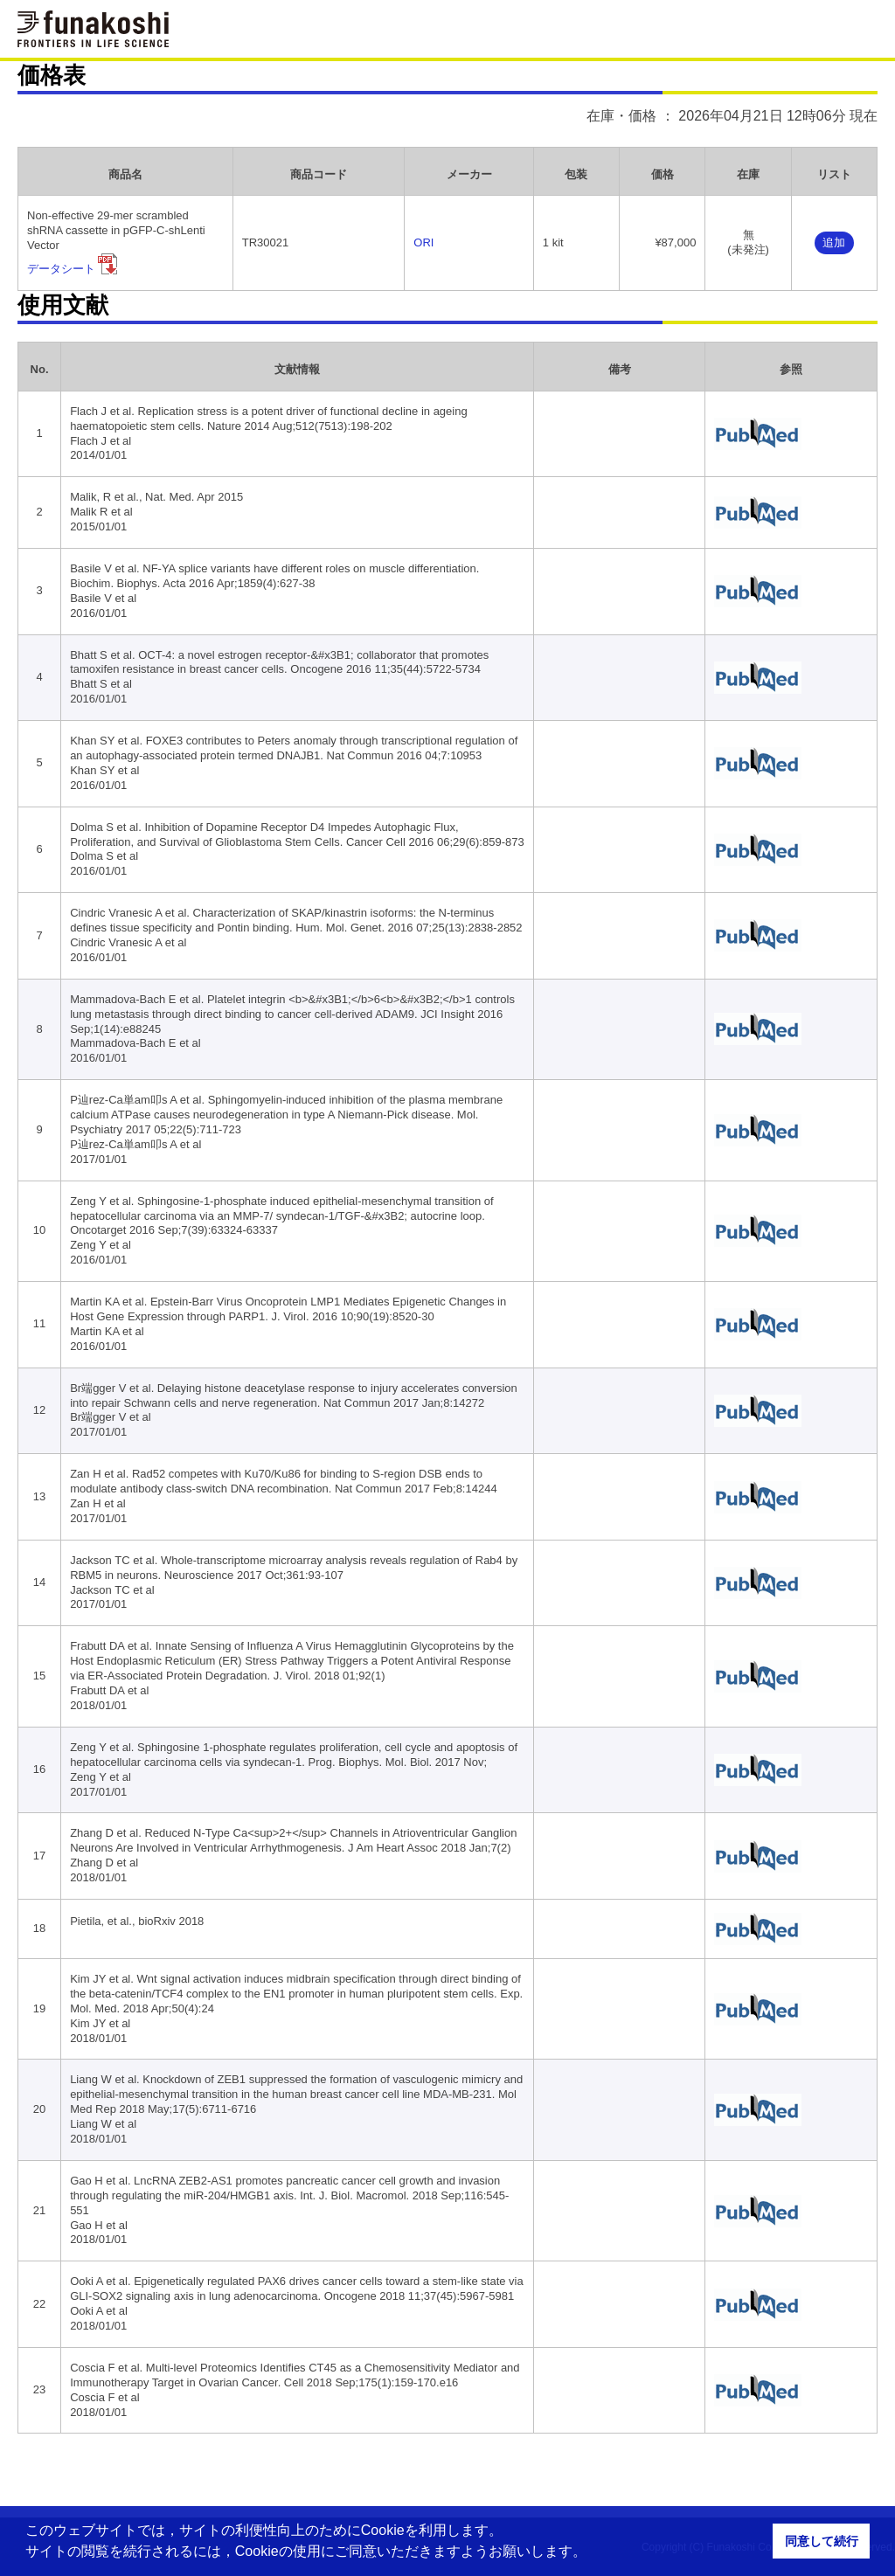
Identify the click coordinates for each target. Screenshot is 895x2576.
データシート (61, 268)
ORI (423, 242)
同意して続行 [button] (821, 2541)
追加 (833, 242)
